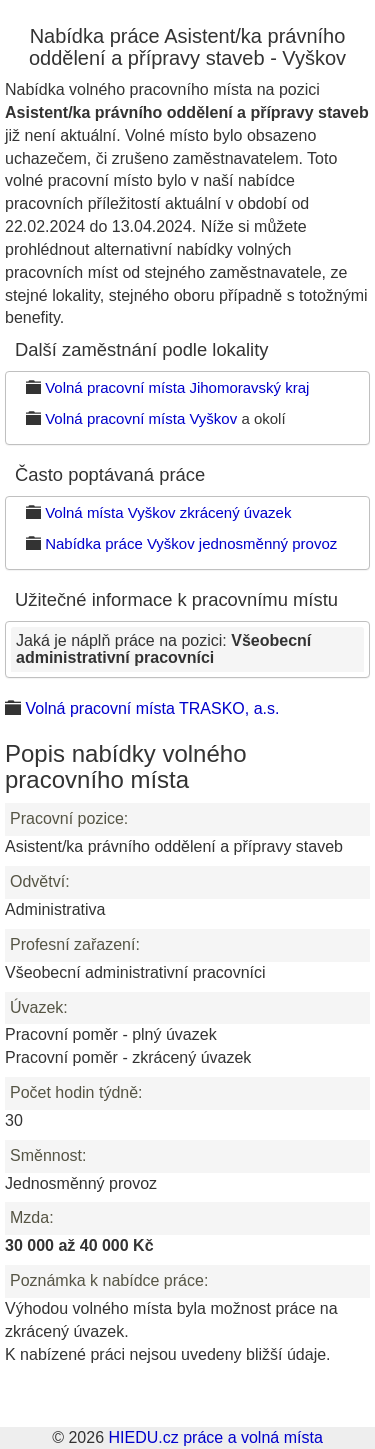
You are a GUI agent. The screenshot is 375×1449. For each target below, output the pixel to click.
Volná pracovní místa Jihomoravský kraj (177, 387)
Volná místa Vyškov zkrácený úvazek (168, 512)
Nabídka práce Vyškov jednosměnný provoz (191, 543)
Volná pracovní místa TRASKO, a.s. (152, 708)
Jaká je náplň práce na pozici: (163, 649)
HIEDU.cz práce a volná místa (215, 1437)
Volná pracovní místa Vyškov (141, 418)
